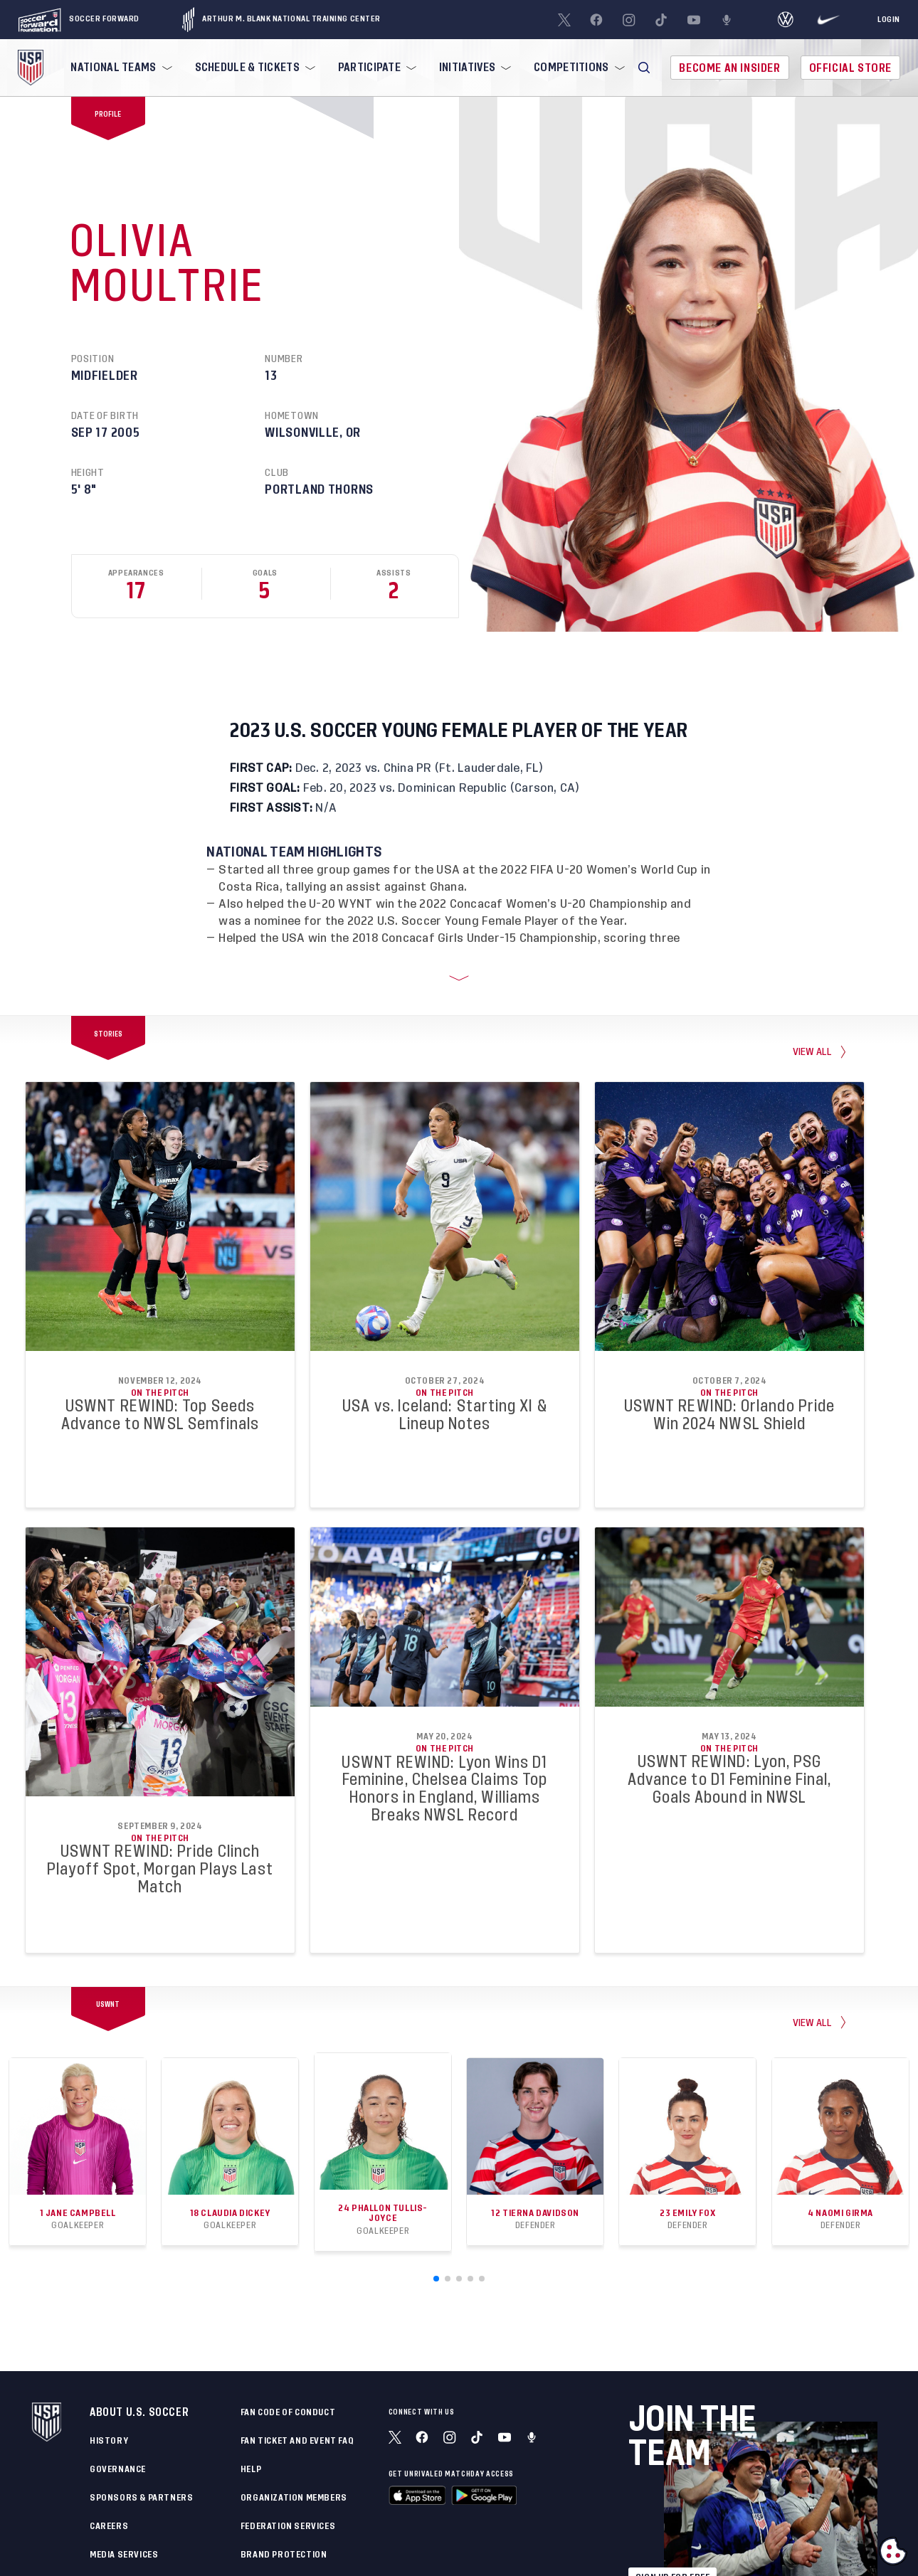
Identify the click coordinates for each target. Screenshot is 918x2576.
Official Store (850, 68)
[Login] (888, 20)
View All (813, 2001)
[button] (644, 67)
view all (813, 1030)
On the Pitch (160, 1371)
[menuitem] (119, 67)
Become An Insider (729, 68)
